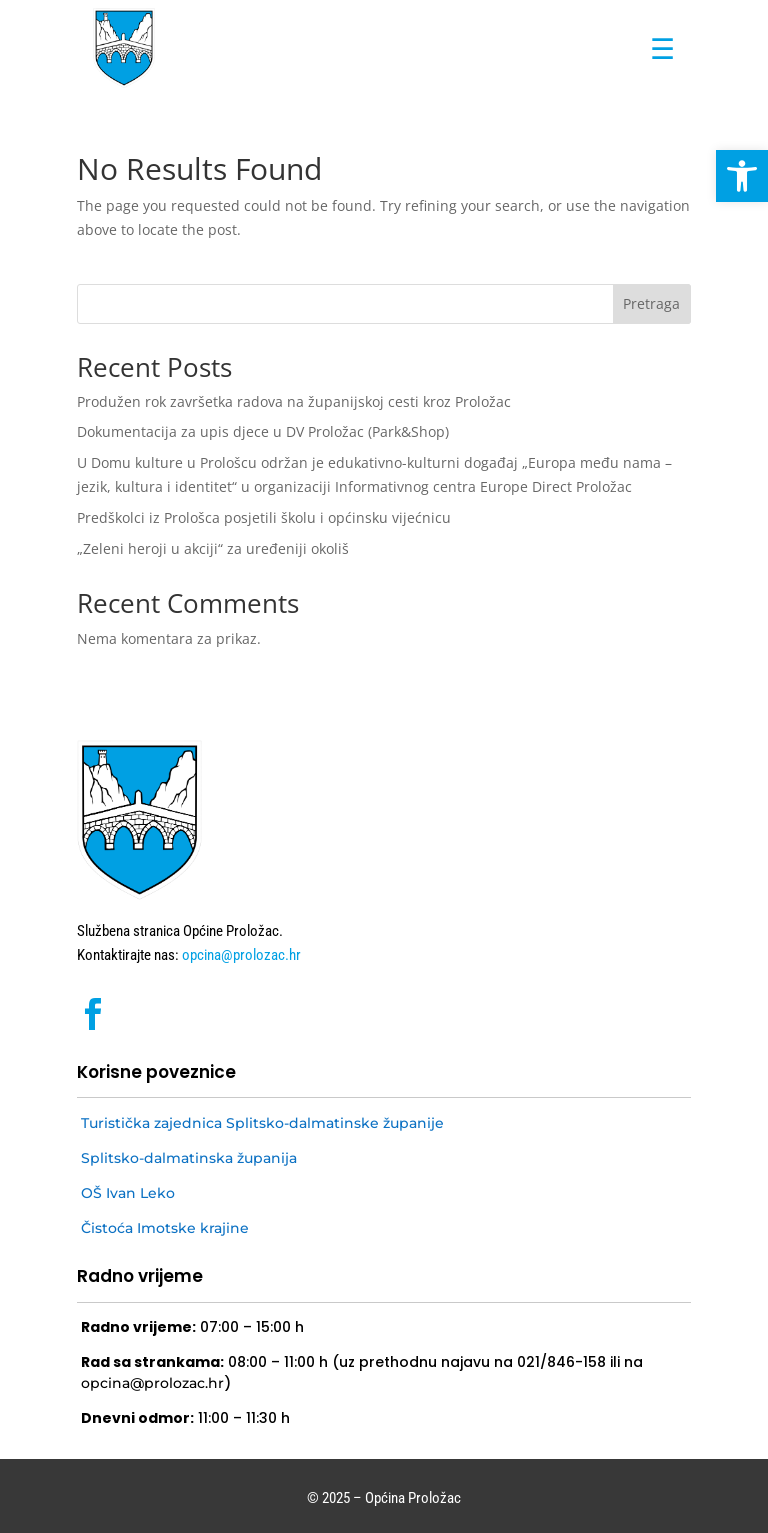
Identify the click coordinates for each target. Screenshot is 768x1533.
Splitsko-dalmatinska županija (189, 1158)
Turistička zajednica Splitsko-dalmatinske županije (262, 1123)
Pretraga (651, 303)
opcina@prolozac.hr (240, 955)
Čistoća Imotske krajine (165, 1228)
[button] (742, 176)
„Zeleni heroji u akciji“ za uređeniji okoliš (213, 548)
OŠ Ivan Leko (128, 1193)
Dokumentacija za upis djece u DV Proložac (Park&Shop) (263, 431)
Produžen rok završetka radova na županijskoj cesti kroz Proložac (294, 401)
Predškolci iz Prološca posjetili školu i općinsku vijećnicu (264, 517)
